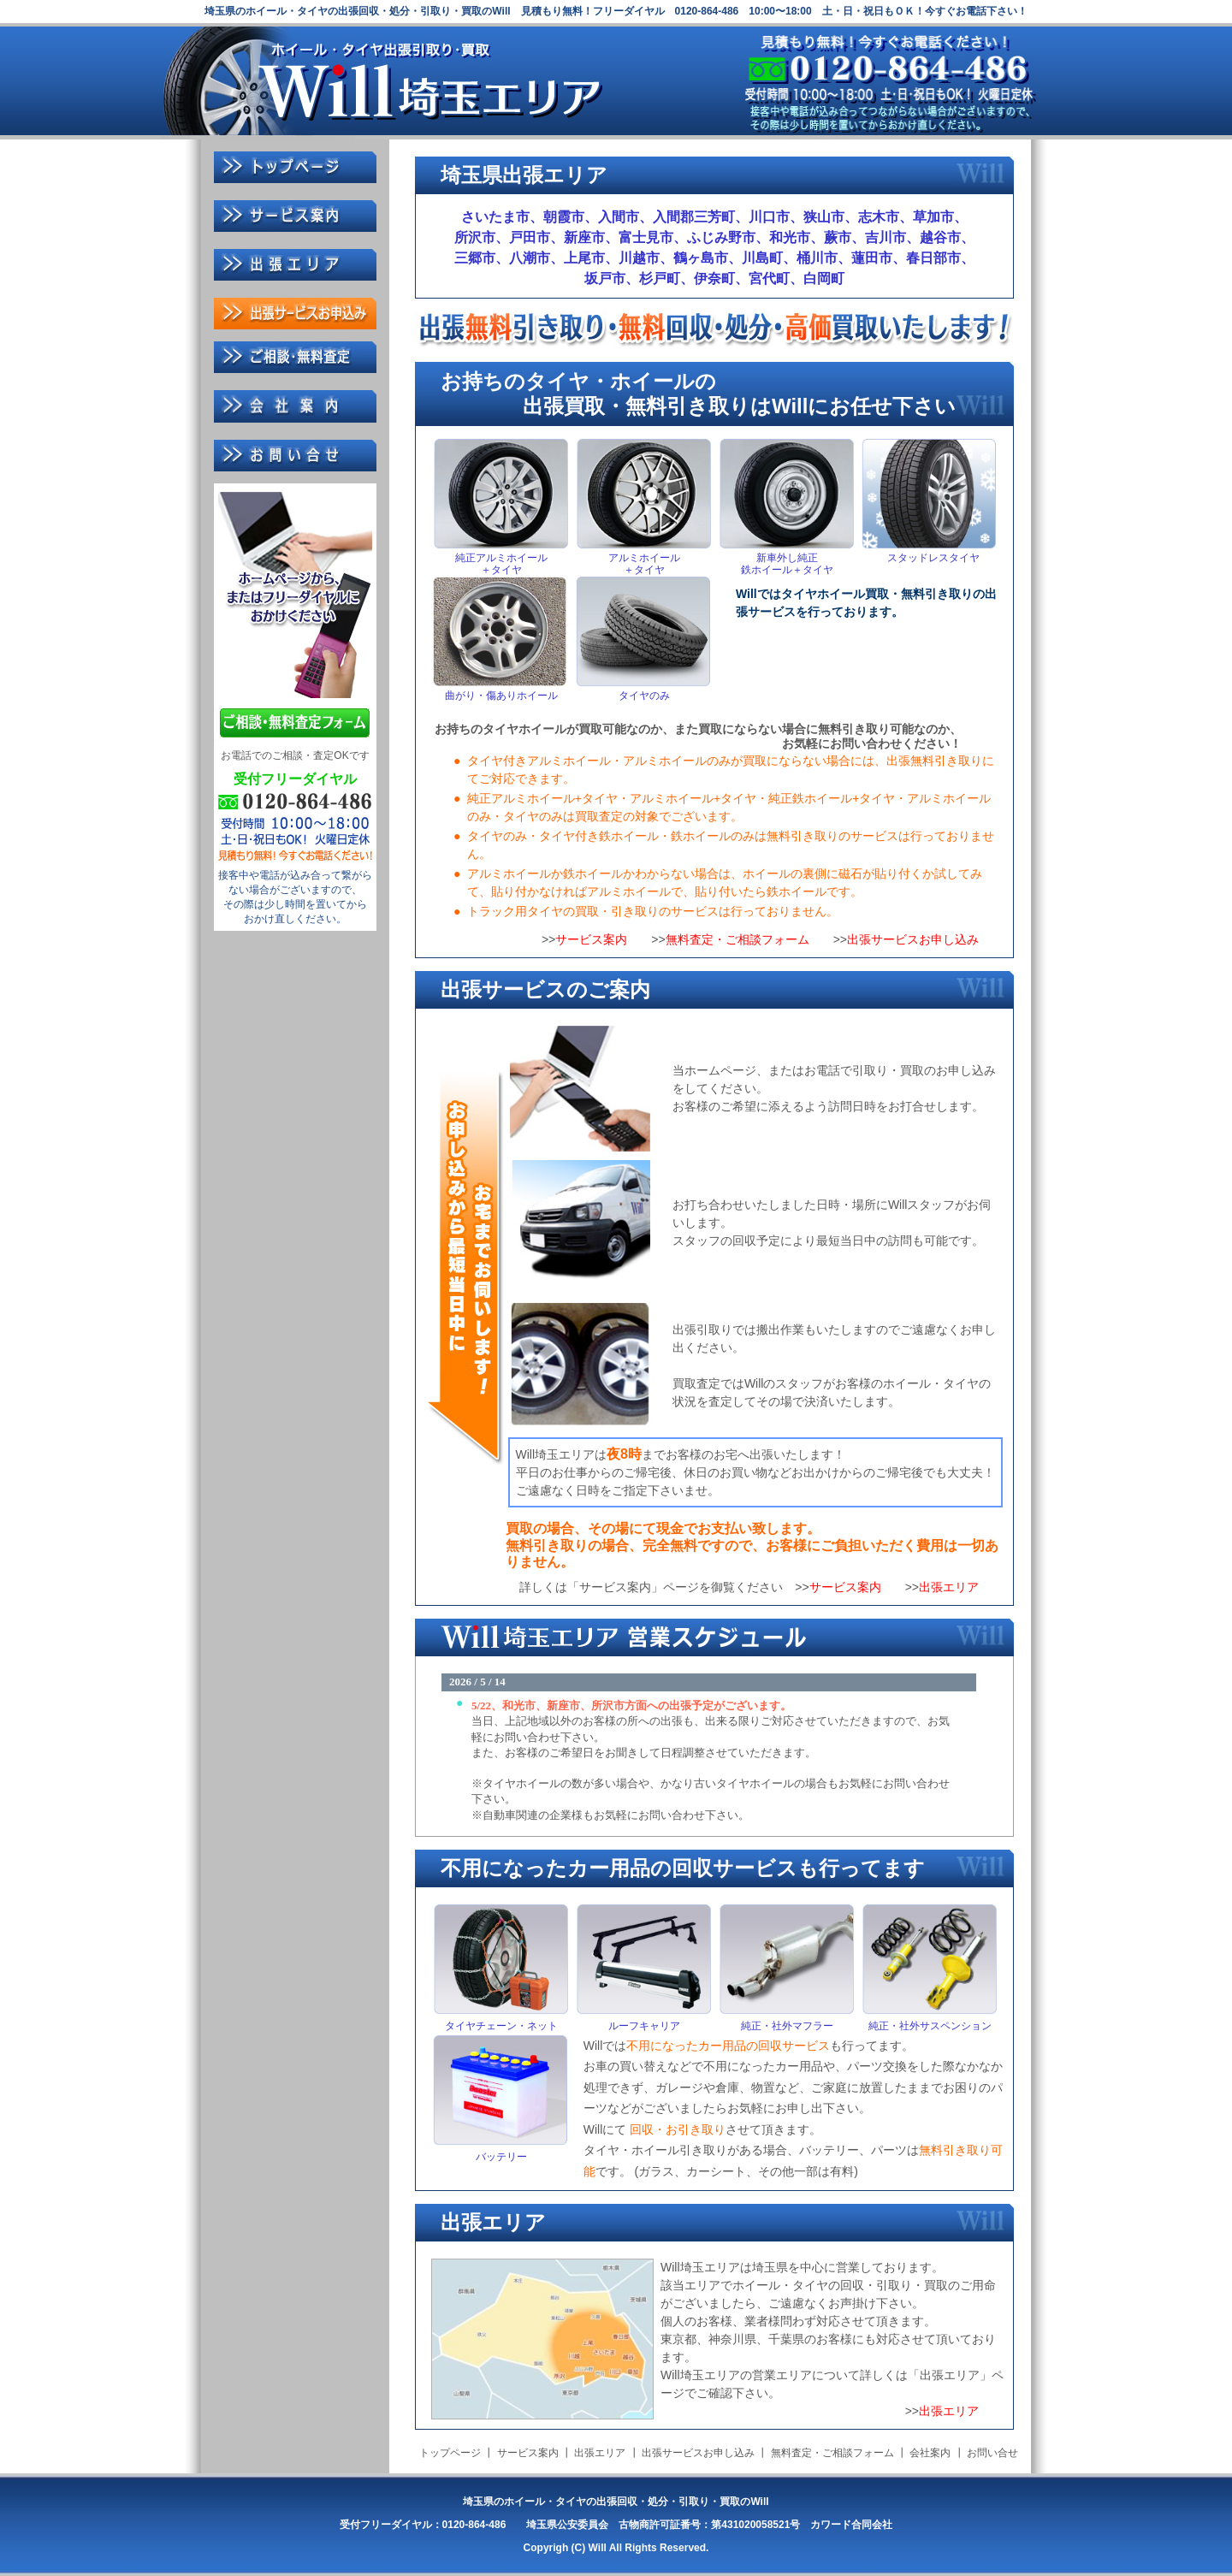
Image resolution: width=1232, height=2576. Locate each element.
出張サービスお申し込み (913, 939)
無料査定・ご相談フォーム (737, 939)
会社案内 (930, 2453)
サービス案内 (591, 939)
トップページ (450, 2453)
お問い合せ (992, 2453)
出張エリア (949, 1587)
